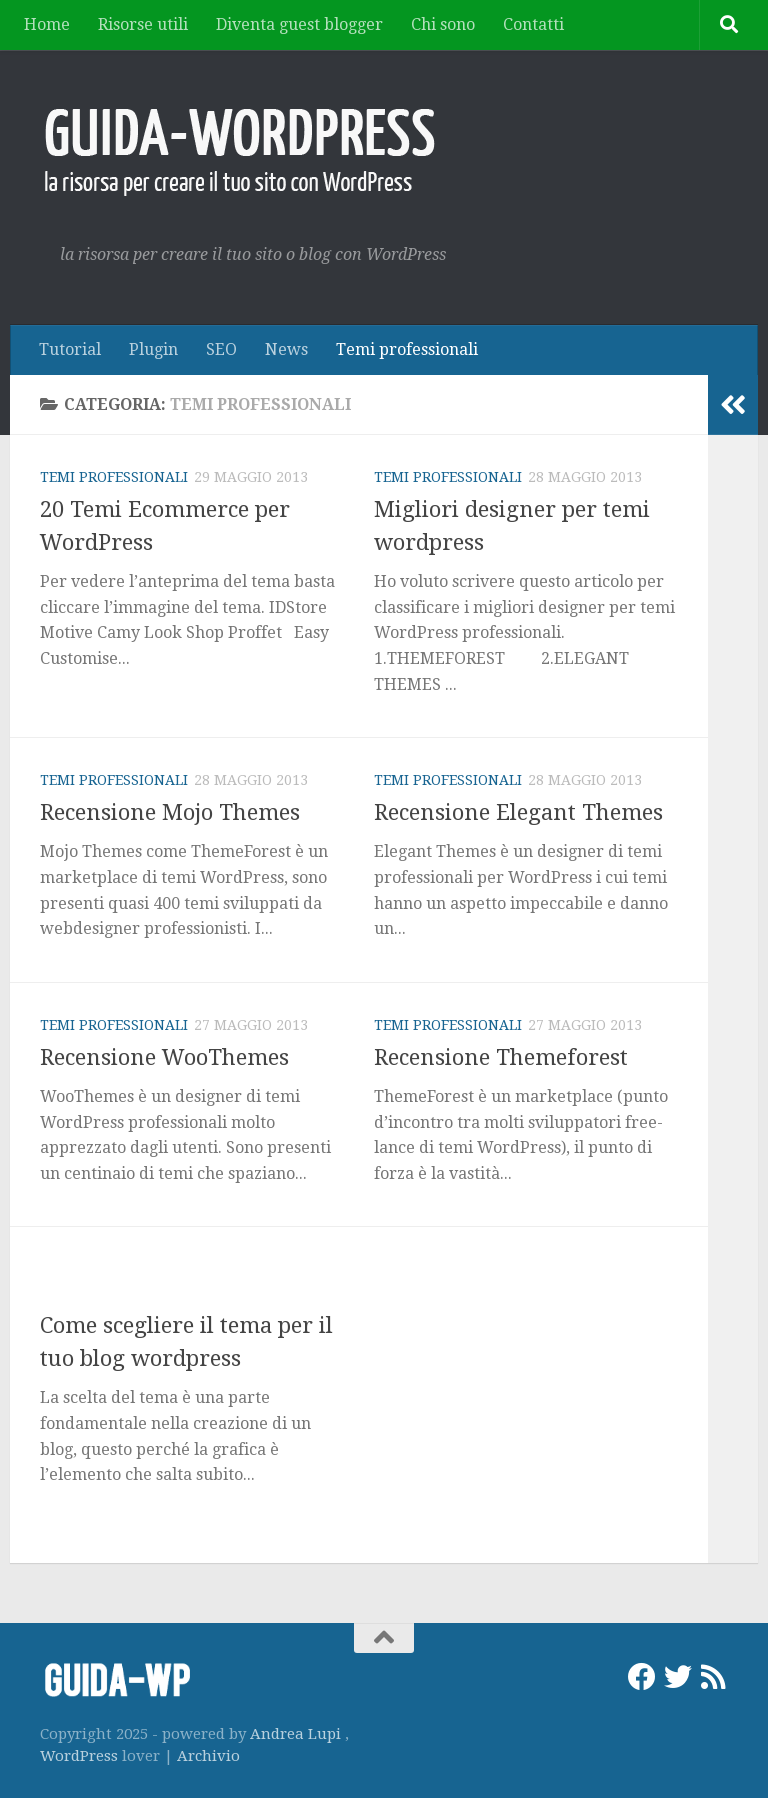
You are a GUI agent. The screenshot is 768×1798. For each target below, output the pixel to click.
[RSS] (714, 1677)
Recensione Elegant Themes (518, 812)
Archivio (208, 1756)
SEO (221, 349)
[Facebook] (642, 1677)
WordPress (79, 1756)
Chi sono (443, 24)
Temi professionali (407, 349)
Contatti (533, 24)
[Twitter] (678, 1677)
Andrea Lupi (295, 1734)
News (286, 349)
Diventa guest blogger (299, 24)
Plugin (153, 349)
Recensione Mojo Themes (170, 812)
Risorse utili (143, 24)
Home (47, 24)
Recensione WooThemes (164, 1057)
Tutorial (70, 349)
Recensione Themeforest (501, 1057)
